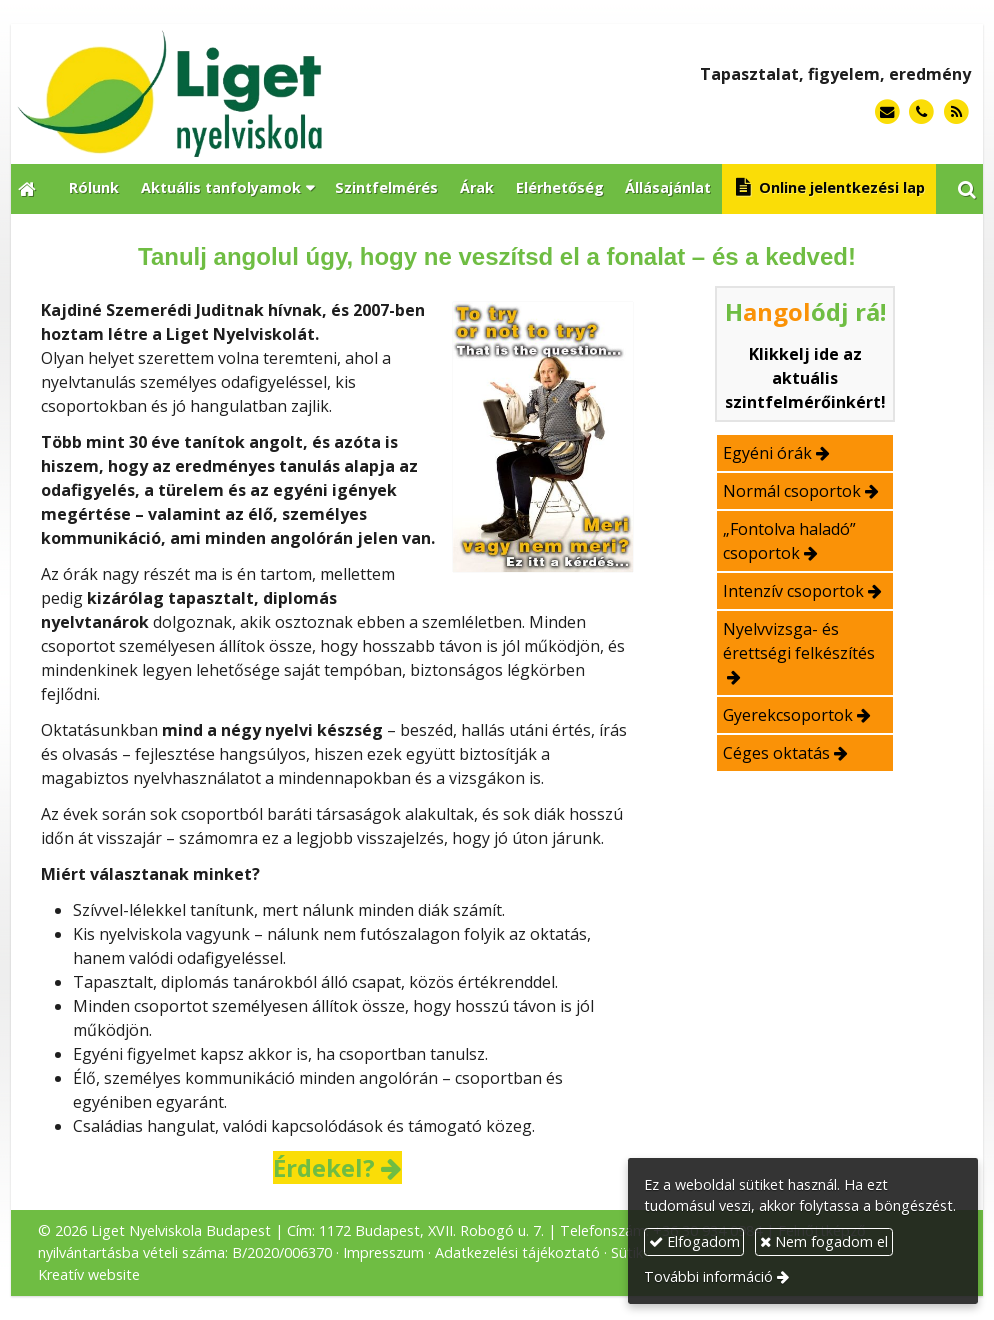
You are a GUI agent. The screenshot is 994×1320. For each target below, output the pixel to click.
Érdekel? (324, 1167)
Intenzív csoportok (793, 591)
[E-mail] (887, 112)
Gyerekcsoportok (788, 715)
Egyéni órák (767, 453)
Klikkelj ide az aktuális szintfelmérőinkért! (805, 378)
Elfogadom (694, 1241)
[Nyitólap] (252, 94)
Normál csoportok (792, 491)
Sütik (627, 1252)
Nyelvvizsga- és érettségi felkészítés (799, 641)
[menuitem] (94, 189)
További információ (708, 1276)
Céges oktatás (776, 753)
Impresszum (383, 1252)
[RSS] (956, 112)
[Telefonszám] (921, 112)
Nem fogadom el (824, 1241)
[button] (967, 189)
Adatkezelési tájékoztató (517, 1252)
